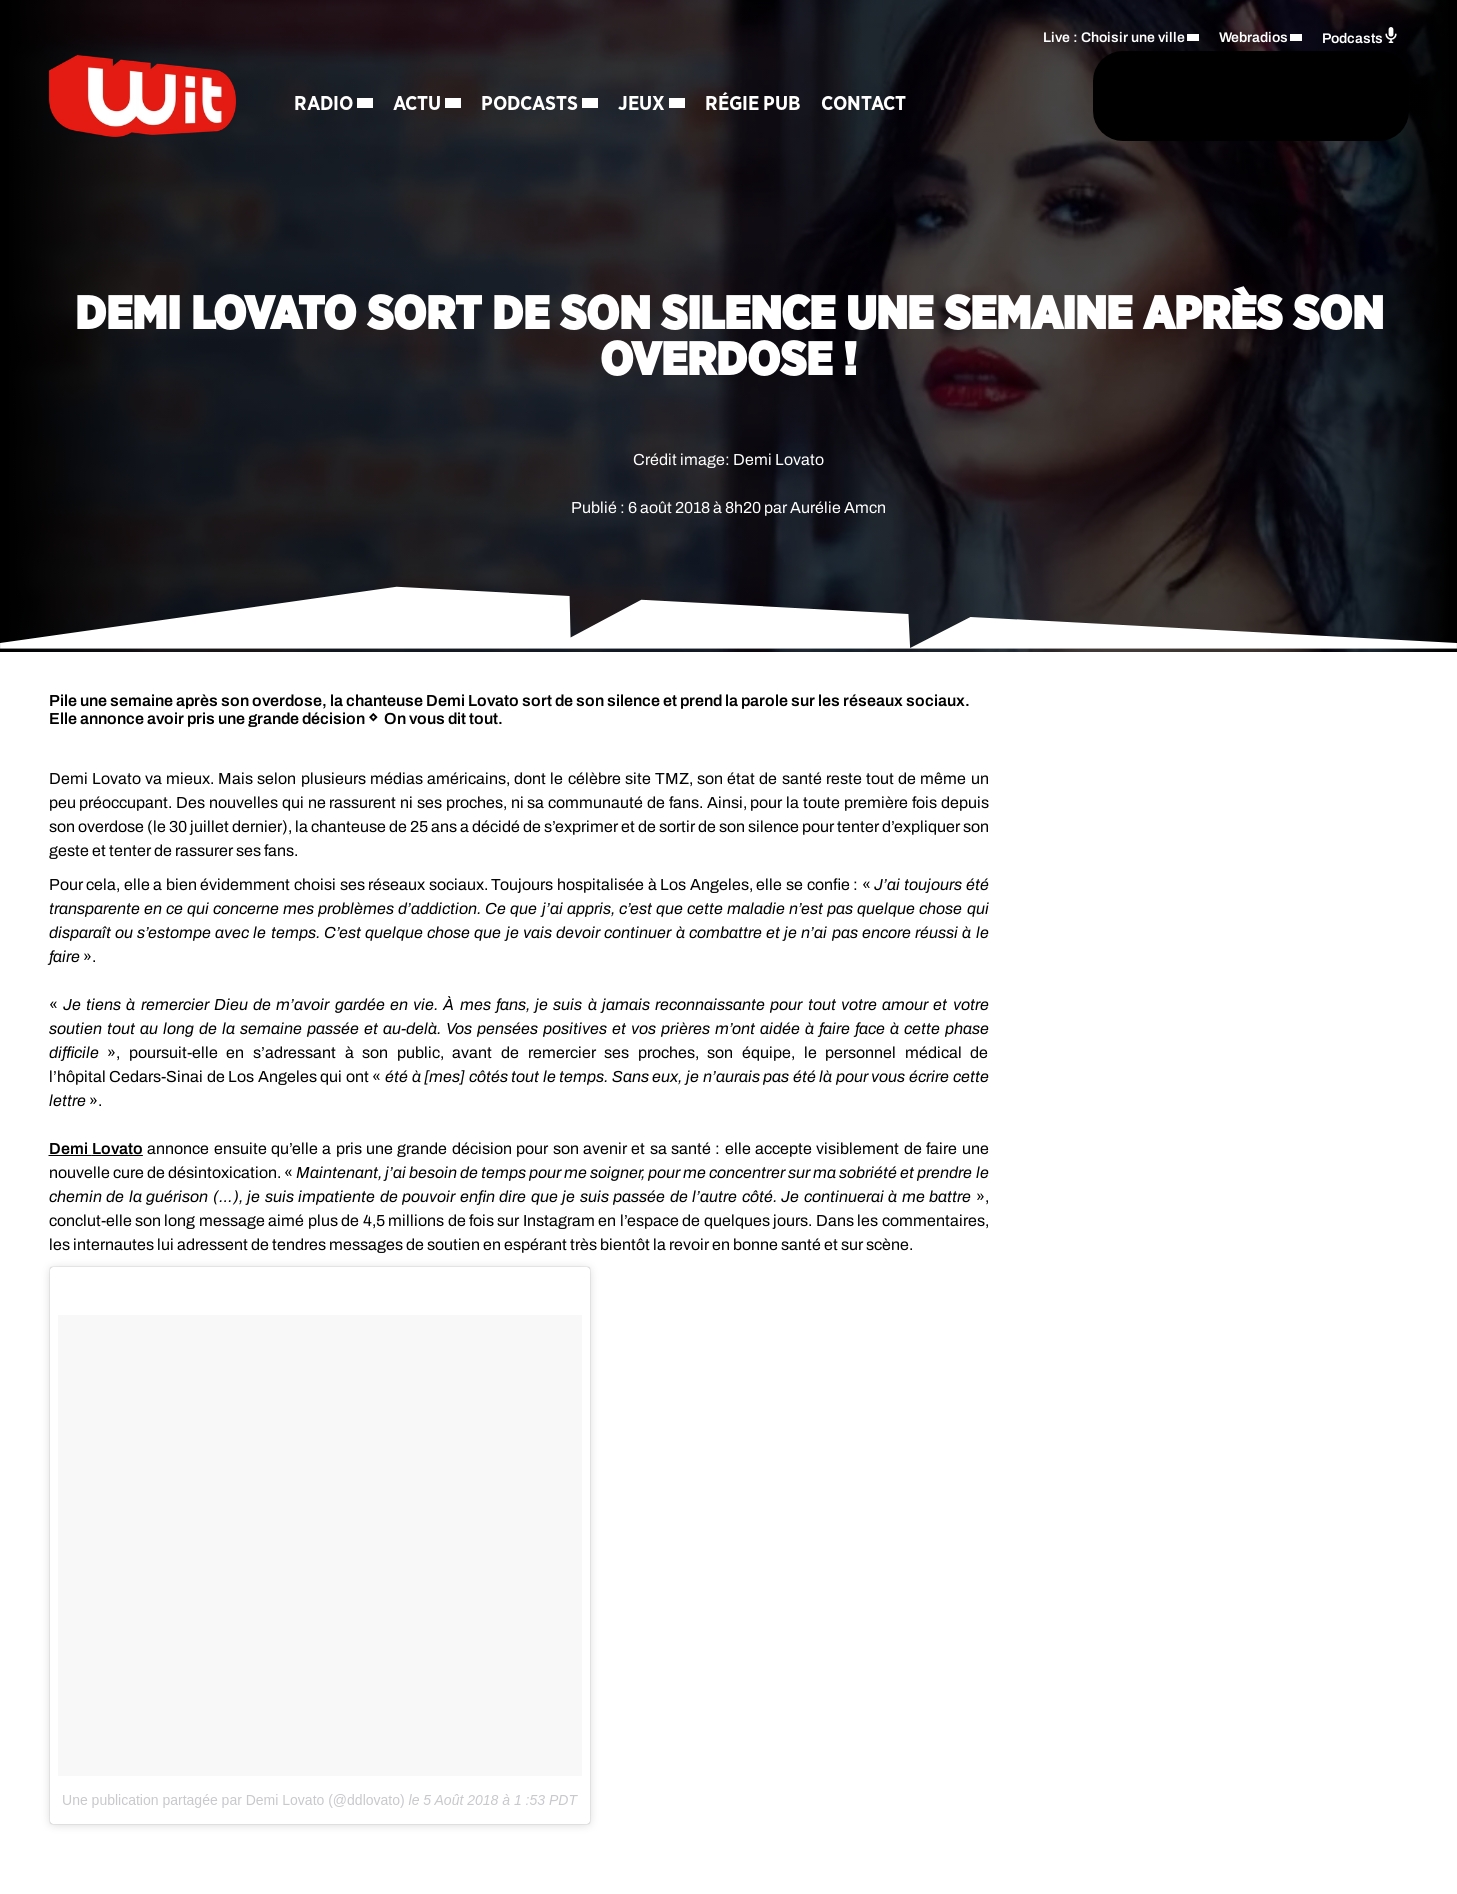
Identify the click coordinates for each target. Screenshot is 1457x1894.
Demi (96, 1148)
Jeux (654, 105)
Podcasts (542, 105)
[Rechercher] (977, 97)
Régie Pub (766, 105)
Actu (430, 105)
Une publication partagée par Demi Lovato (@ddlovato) (233, 1800)
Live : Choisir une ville (1114, 35)
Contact (876, 105)
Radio (336, 105)
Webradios (1253, 35)
